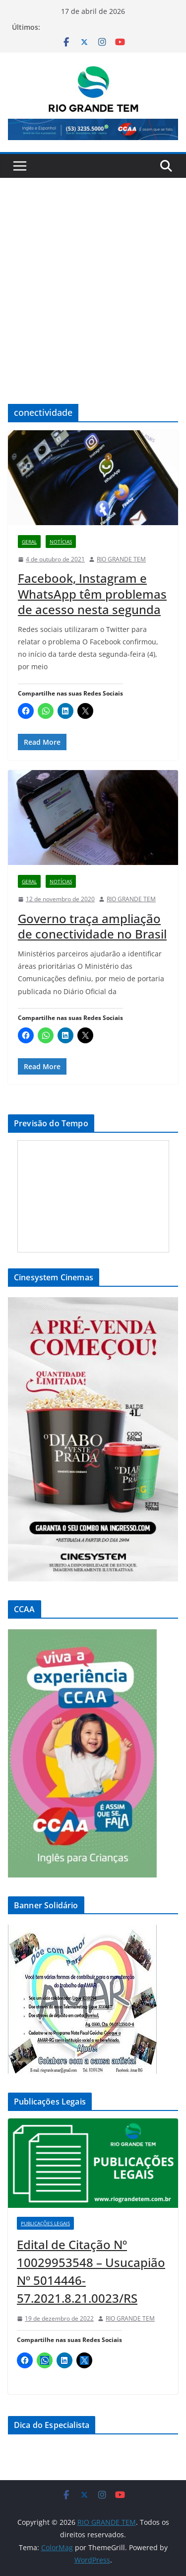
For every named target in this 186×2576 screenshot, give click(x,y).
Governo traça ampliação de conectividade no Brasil (92, 926)
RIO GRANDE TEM (121, 559)
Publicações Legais (45, 2223)
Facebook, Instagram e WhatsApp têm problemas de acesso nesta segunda (92, 593)
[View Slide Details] (93, 129)
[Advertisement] (93, 276)
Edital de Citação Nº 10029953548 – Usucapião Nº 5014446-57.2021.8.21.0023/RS (91, 2271)
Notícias (61, 541)
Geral (29, 541)
